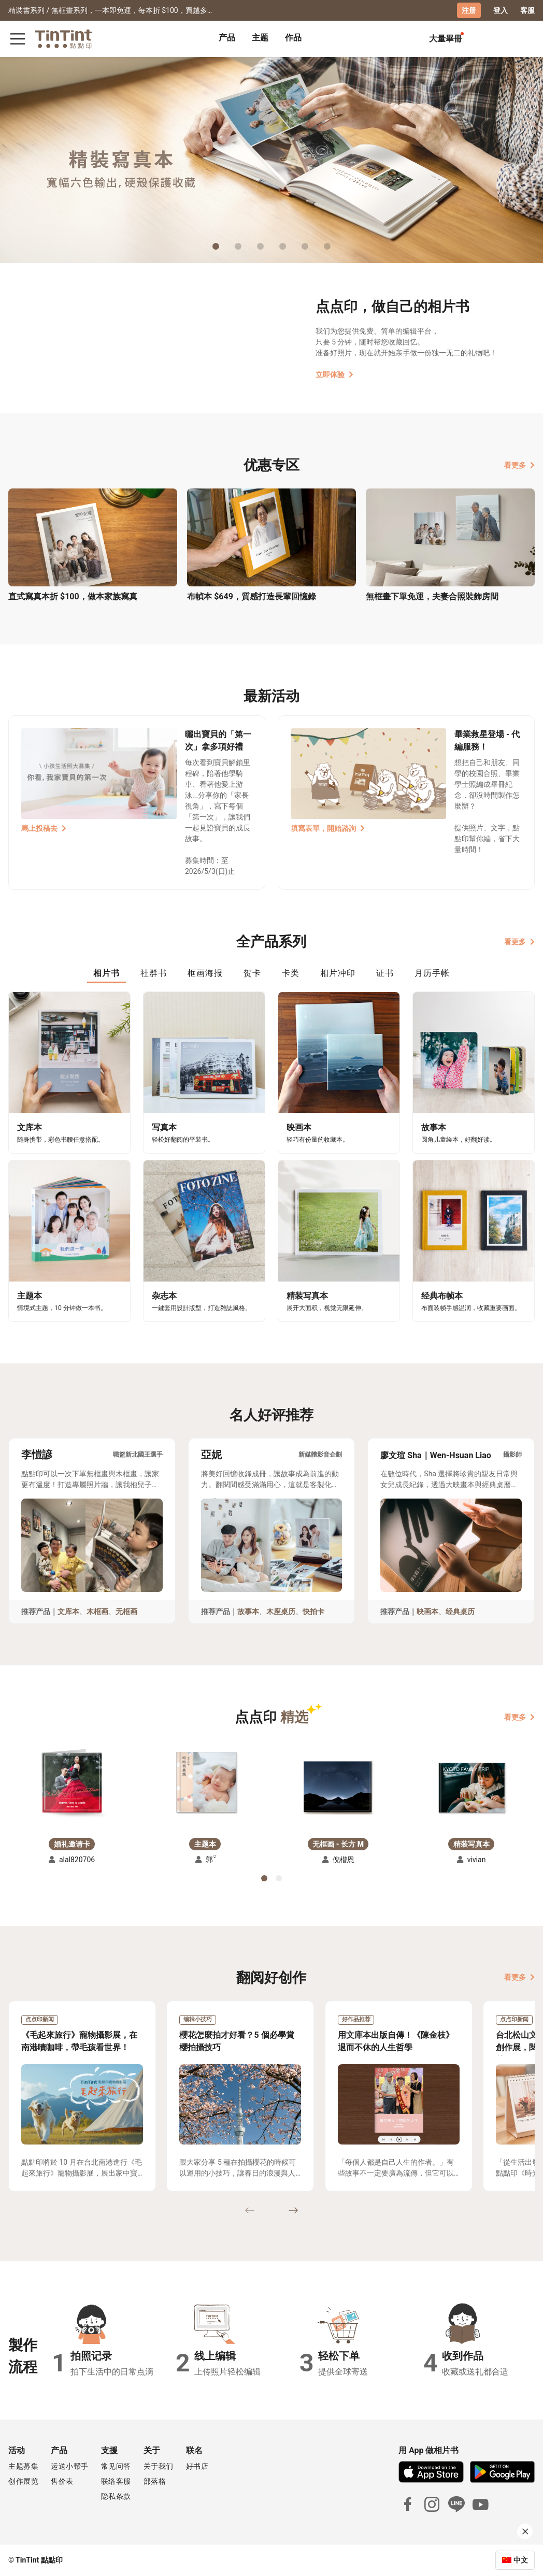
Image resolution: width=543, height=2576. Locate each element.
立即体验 (334, 374)
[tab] (227, 38)
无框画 (126, 1611)
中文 (520, 2560)
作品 (293, 37)
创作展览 (23, 2481)
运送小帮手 (70, 2466)
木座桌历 (280, 1611)
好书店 (197, 2466)
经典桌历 (460, 1611)
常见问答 (116, 2466)
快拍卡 (313, 1611)
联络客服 (116, 2481)
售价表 (62, 2481)
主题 (260, 37)
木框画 (97, 1611)
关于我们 (159, 2466)
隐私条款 (116, 2496)
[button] (72, 1782)
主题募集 (23, 2466)
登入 (500, 10)
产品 (227, 37)
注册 (469, 10)
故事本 (248, 1611)
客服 (527, 10)
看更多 (519, 465)
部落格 (155, 2481)
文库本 (68, 1611)
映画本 (427, 1611)
